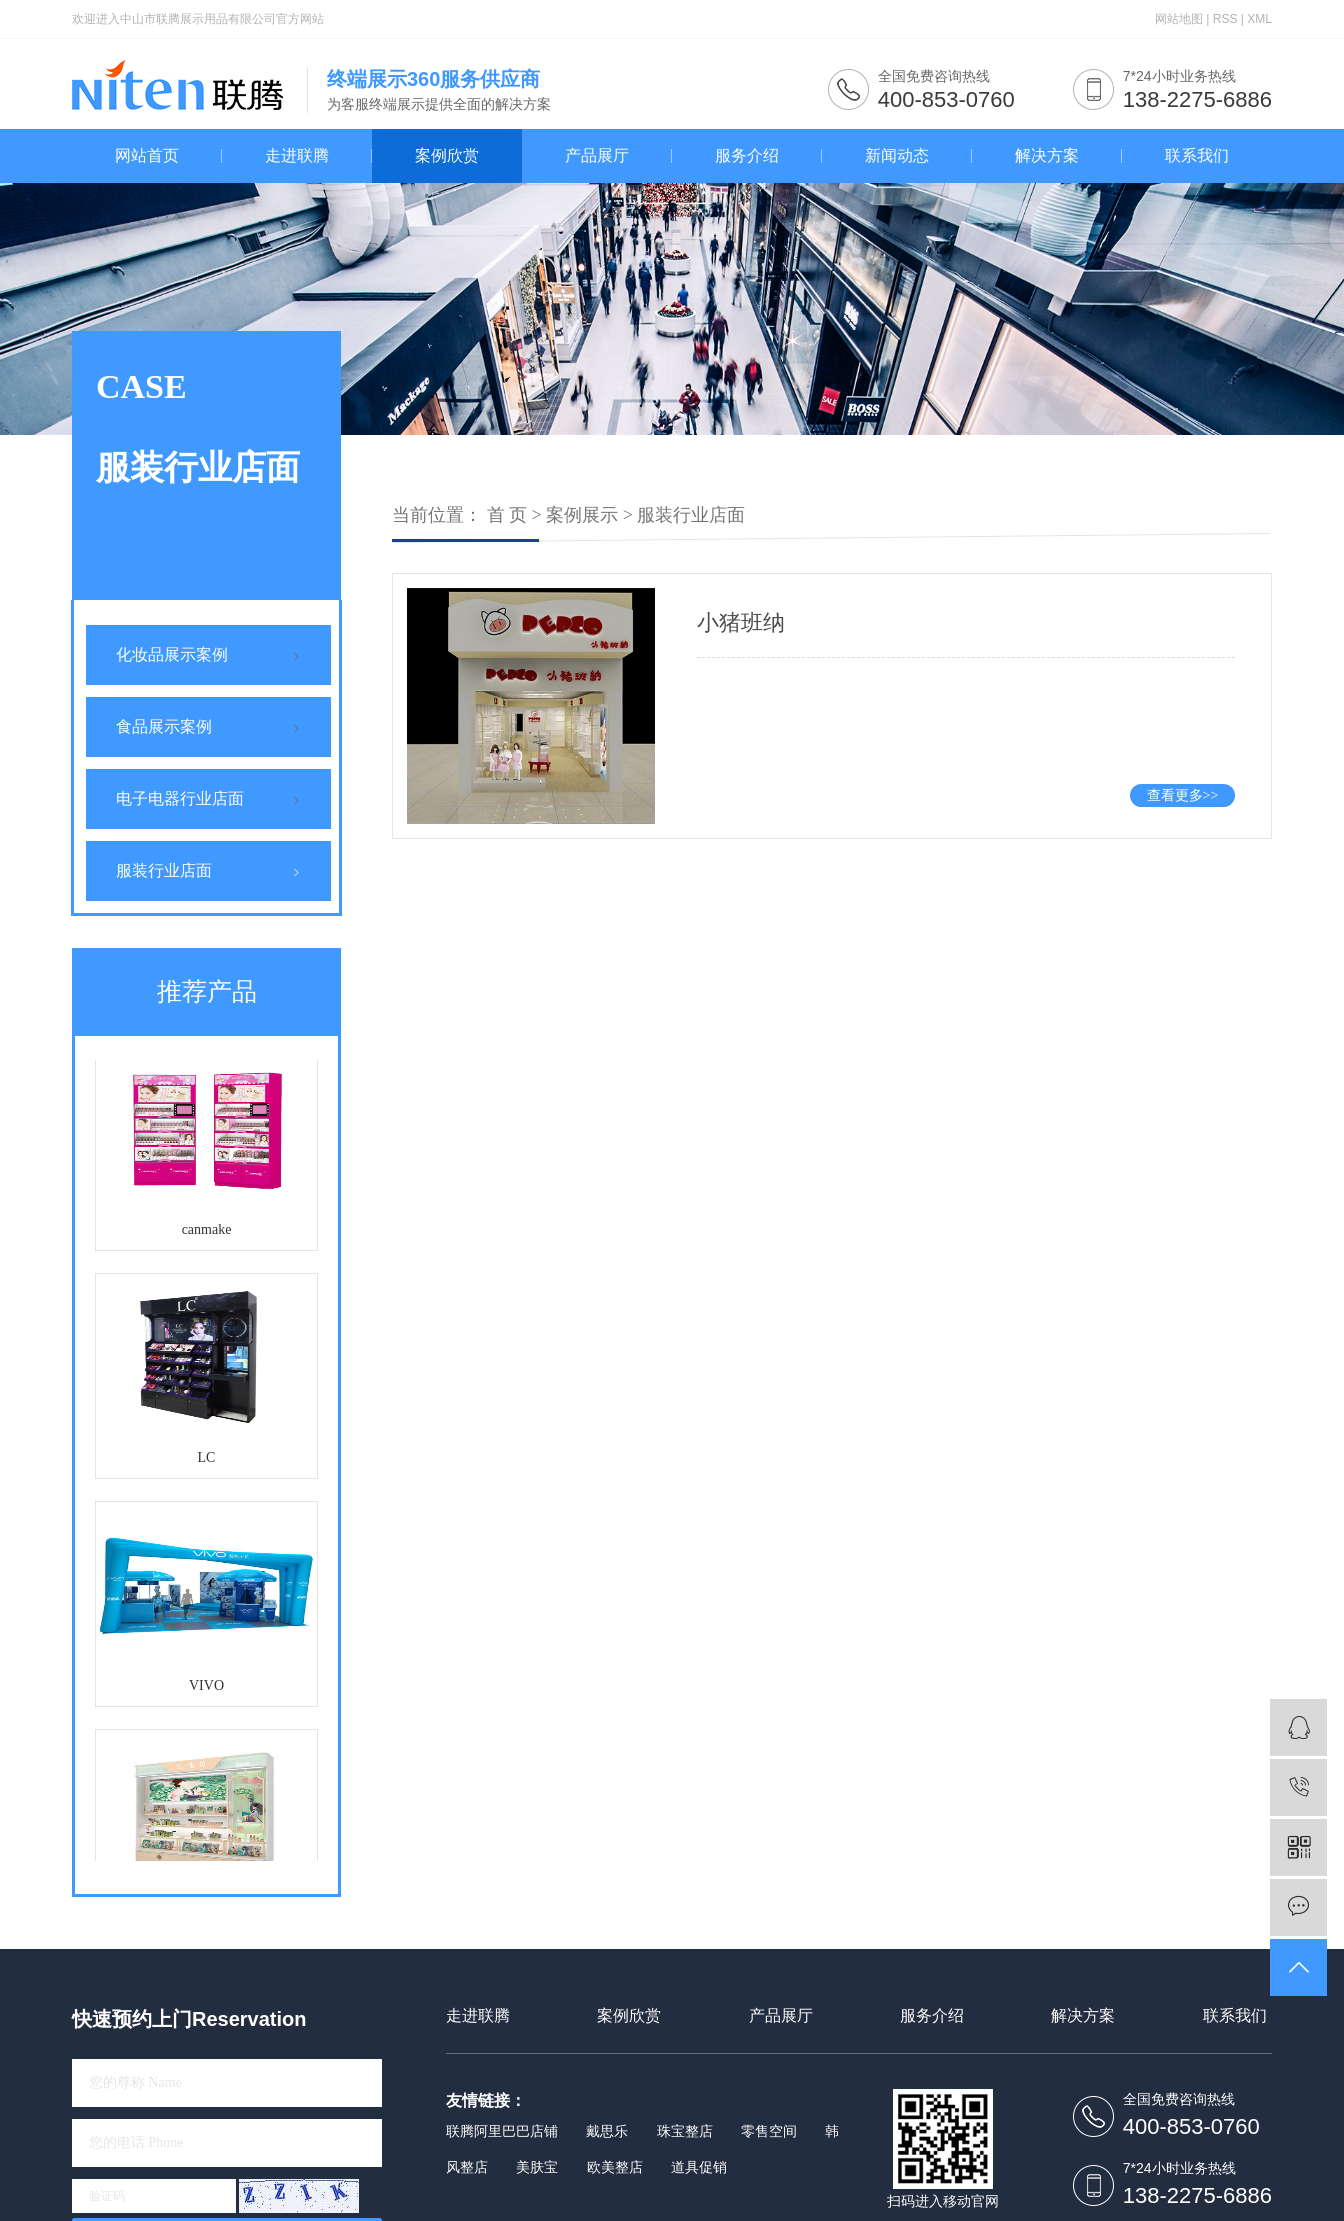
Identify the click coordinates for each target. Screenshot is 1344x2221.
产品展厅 (597, 155)
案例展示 (582, 515)
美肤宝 (537, 2167)
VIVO (206, 1687)
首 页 (507, 515)
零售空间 (769, 2131)
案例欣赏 (447, 155)
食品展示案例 (164, 726)
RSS (1225, 19)
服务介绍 (747, 155)
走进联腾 (297, 155)
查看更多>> (1183, 795)
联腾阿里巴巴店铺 (502, 2131)
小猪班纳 (741, 622)
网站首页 (147, 155)
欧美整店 (615, 2167)
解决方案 (1047, 155)
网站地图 (1179, 19)
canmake (207, 1231)
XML (1259, 19)
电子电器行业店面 (180, 798)
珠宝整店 (685, 2131)
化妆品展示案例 (172, 654)
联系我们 (1197, 155)
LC (207, 1459)
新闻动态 (897, 155)
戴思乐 (607, 2131)
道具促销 (699, 2167)
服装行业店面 (164, 870)
